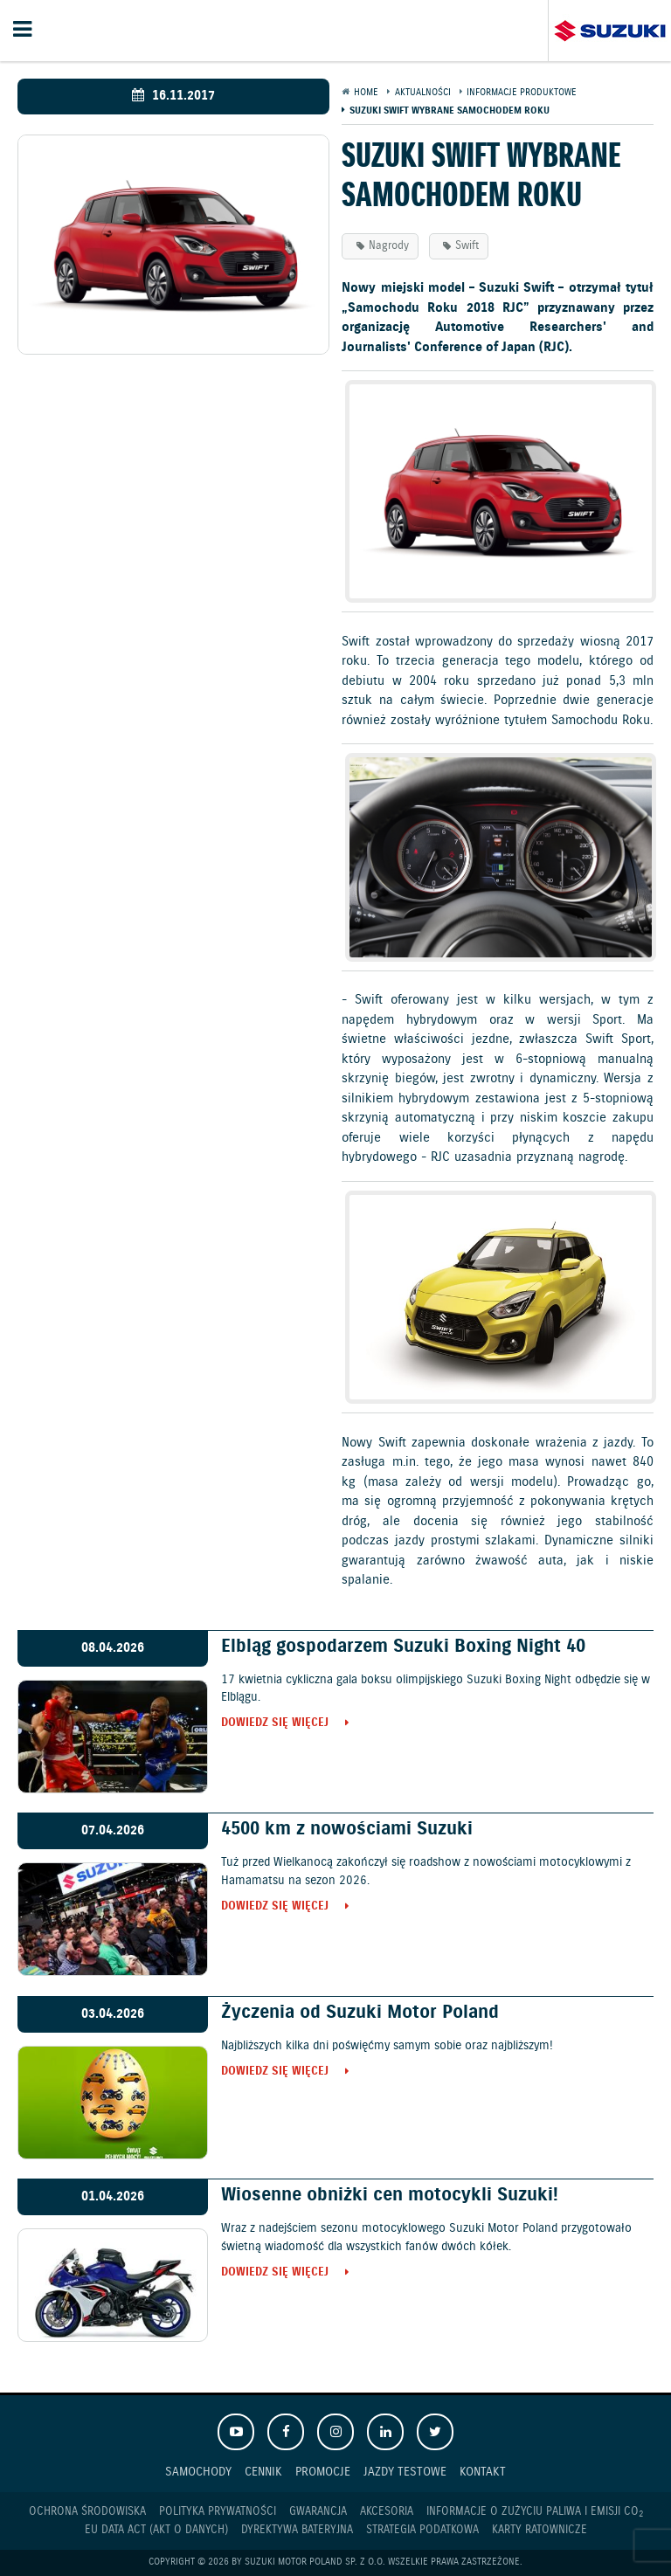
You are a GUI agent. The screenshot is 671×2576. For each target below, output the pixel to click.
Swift (467, 245)
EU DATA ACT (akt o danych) (156, 2530)
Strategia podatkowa (422, 2530)
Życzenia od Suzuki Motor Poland (360, 2012)
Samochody (198, 2471)
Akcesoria (386, 2511)
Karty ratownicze (539, 2530)
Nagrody (389, 245)
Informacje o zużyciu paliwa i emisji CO (534, 2512)
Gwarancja (318, 2511)
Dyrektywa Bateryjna (297, 2530)
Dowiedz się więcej (275, 1724)
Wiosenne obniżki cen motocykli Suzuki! (389, 2195)
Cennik (263, 2471)
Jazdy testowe (404, 2471)
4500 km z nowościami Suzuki (347, 1829)
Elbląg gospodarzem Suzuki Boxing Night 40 (403, 1646)
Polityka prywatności (217, 2511)
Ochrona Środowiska (87, 2511)
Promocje (322, 2471)
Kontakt (483, 2471)
